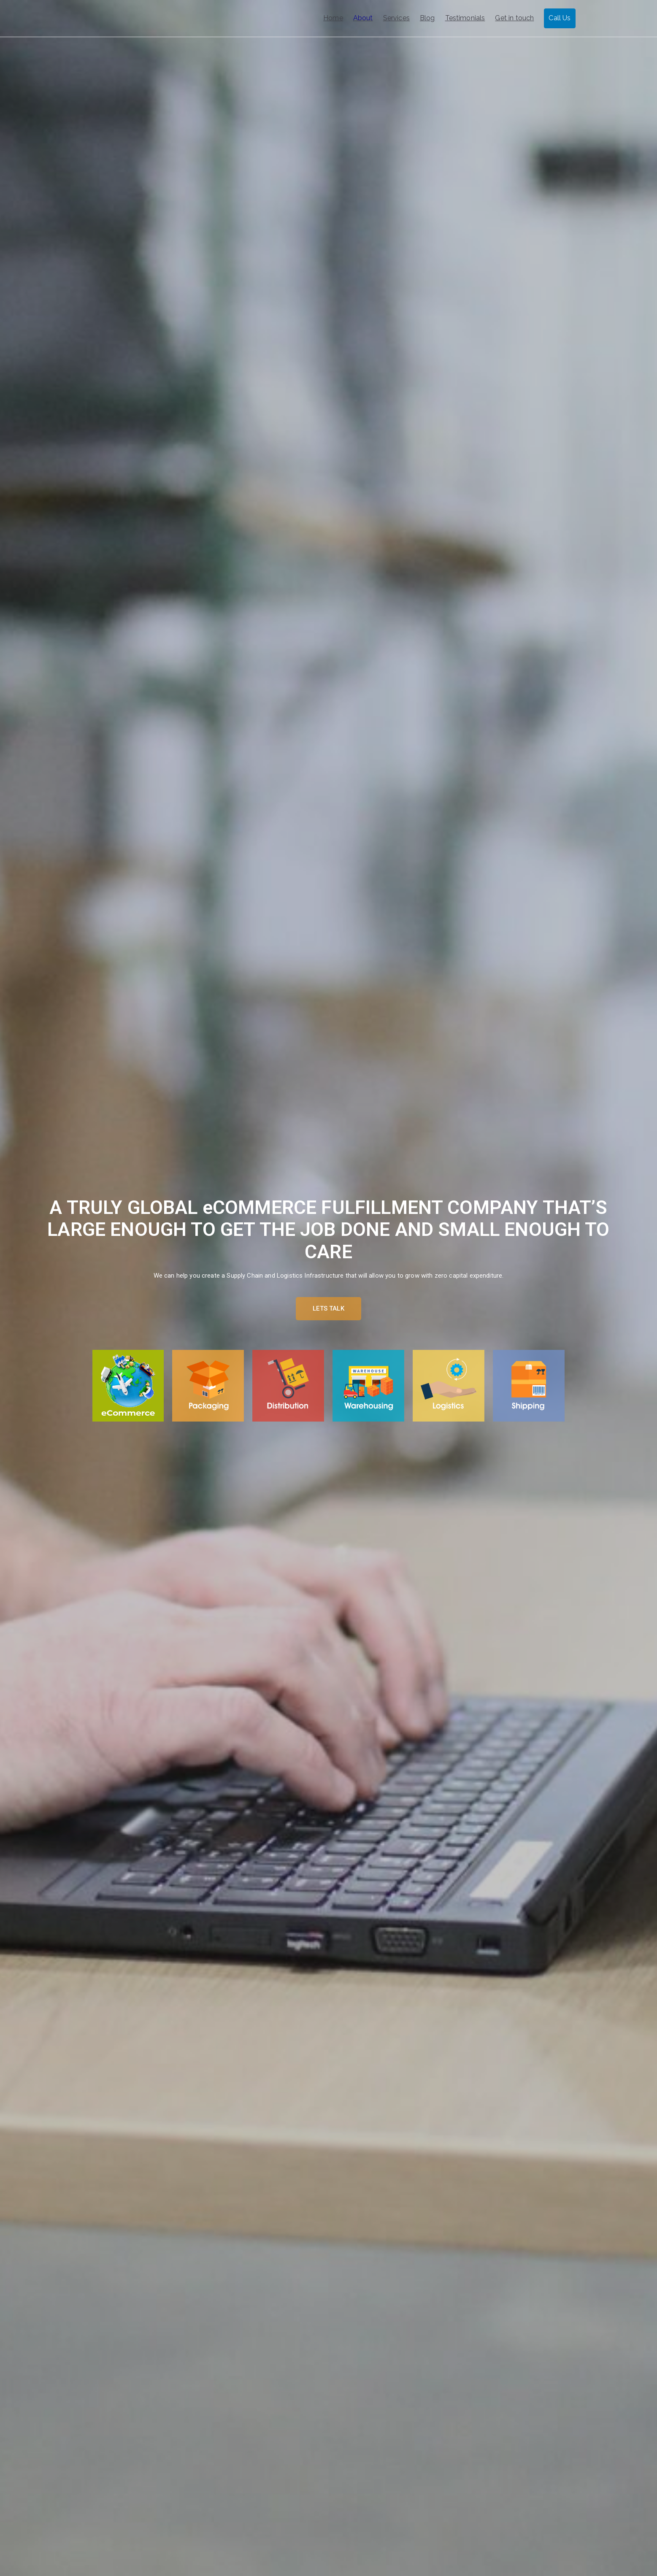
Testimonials (465, 18)
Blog (427, 18)
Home (333, 18)
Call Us (559, 18)
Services (396, 18)
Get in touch (514, 18)
